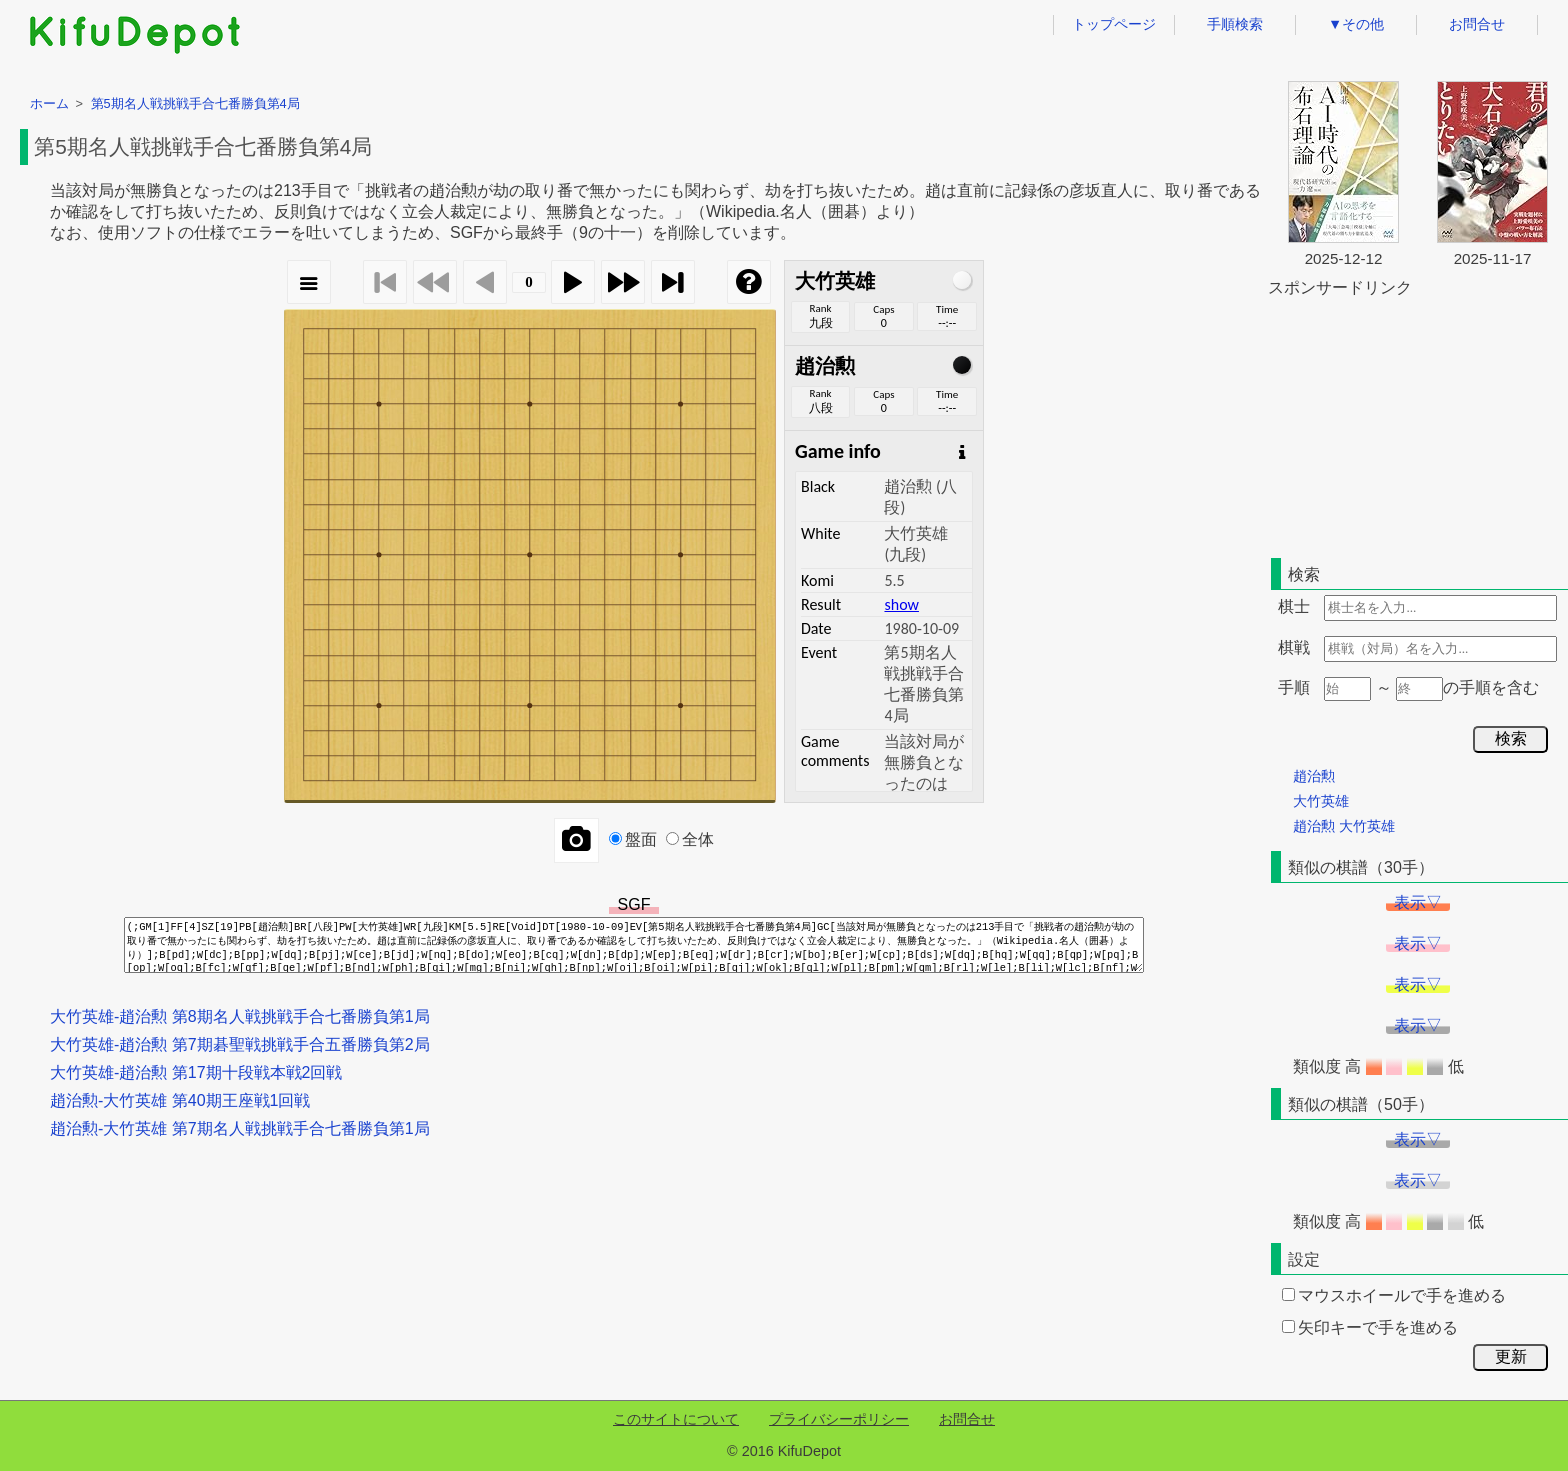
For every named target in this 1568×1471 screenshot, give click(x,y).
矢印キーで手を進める (1370, 1327)
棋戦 (1294, 647)
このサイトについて (676, 1419)
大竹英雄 (1321, 801)
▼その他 (1356, 24)
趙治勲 (1314, 776)
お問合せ (1477, 24)
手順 (1294, 687)
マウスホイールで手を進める (1394, 1295)
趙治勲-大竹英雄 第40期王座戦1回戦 (180, 1100)
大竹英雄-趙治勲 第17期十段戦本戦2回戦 (196, 1072)
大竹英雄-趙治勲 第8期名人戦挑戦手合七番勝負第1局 (240, 1016)
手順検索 (1235, 24)
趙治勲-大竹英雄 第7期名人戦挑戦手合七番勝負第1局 (240, 1128)
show (901, 604)
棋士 (1294, 606)
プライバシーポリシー (839, 1419)
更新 (1511, 1356)
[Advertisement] (1418, 424)
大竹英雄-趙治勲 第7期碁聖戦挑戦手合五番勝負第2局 (240, 1044)
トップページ (1114, 24)
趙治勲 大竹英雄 (1344, 826)
